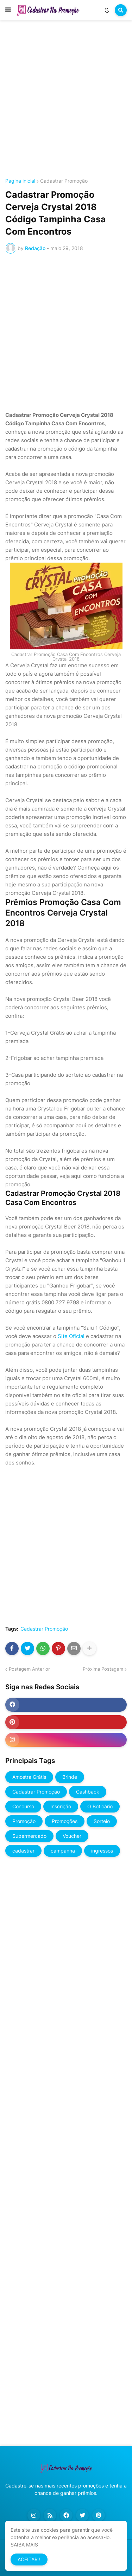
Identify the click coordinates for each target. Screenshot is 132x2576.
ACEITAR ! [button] (29, 2559)
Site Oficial (71, 1336)
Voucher (72, 1836)
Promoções (64, 1821)
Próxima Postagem (103, 1669)
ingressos (102, 1851)
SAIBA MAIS (24, 2545)
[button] (8, 10)
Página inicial (20, 180)
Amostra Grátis (29, 1777)
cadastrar (23, 1851)
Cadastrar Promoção (64, 180)
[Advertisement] (66, 100)
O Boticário (100, 1806)
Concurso (23, 1806)
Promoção (24, 1821)
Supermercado (29, 1836)
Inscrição (60, 1806)
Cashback (87, 1792)
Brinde (69, 1777)
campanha (63, 1851)
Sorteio (102, 1821)
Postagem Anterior (29, 1669)
